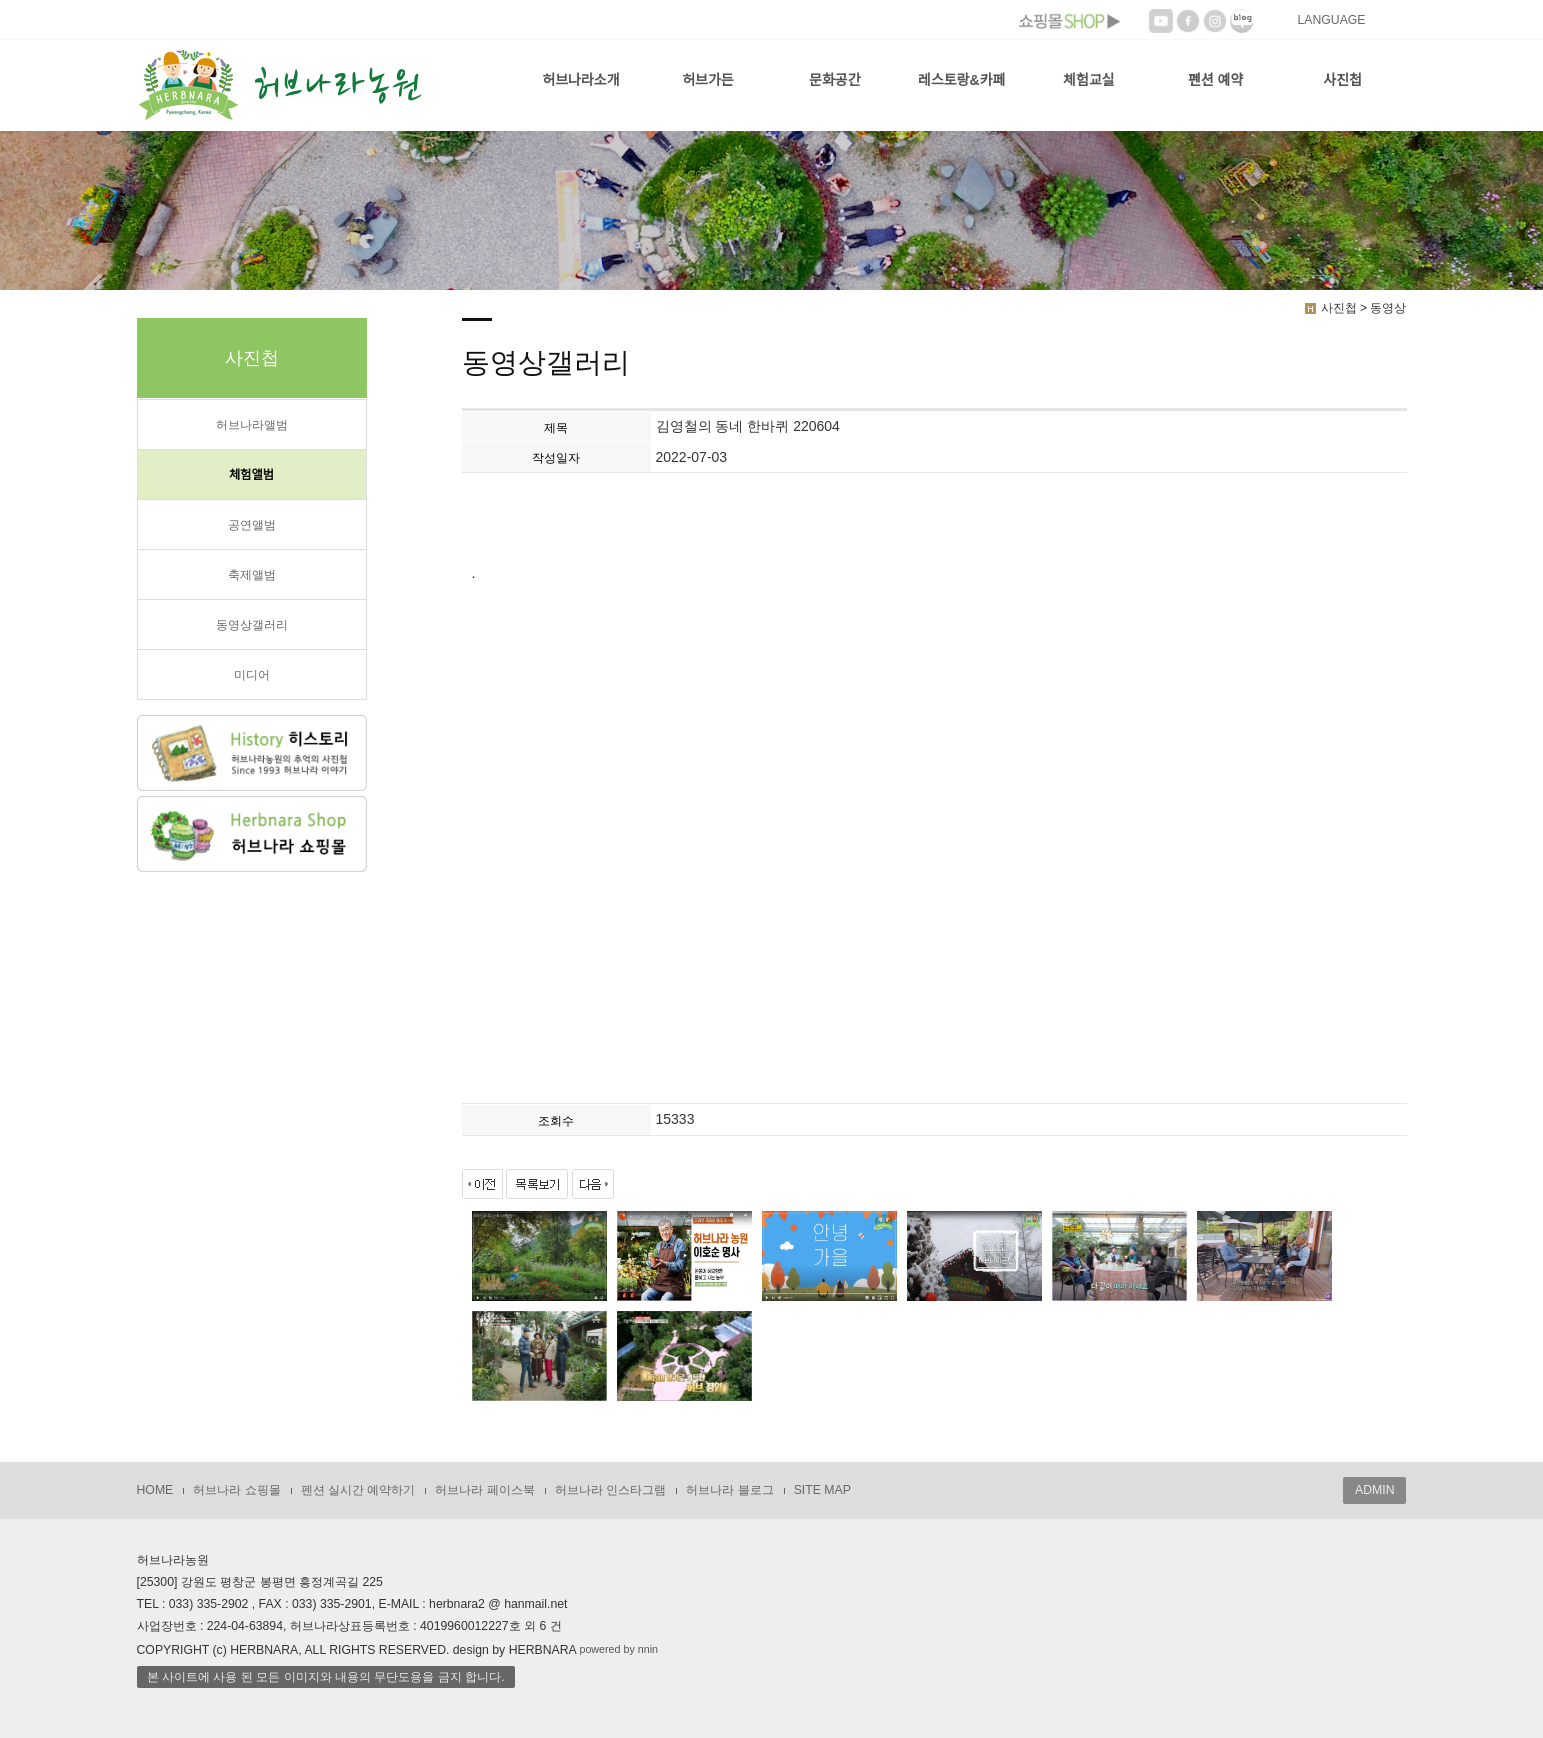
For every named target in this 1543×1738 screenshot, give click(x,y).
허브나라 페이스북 (484, 1490)
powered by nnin (618, 1649)
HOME (155, 1490)
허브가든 (708, 80)
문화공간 (835, 80)
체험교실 (1089, 80)
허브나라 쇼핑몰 (236, 1490)
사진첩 (1342, 80)
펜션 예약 (1215, 80)
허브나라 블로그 (729, 1490)
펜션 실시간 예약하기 (358, 1490)
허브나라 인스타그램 (610, 1490)
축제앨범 (252, 575)
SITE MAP (822, 1490)
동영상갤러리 (252, 625)
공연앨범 (252, 525)
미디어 (252, 675)
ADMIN (1374, 1490)
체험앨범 (251, 475)
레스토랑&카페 (961, 80)
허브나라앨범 (252, 425)
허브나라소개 (580, 80)
